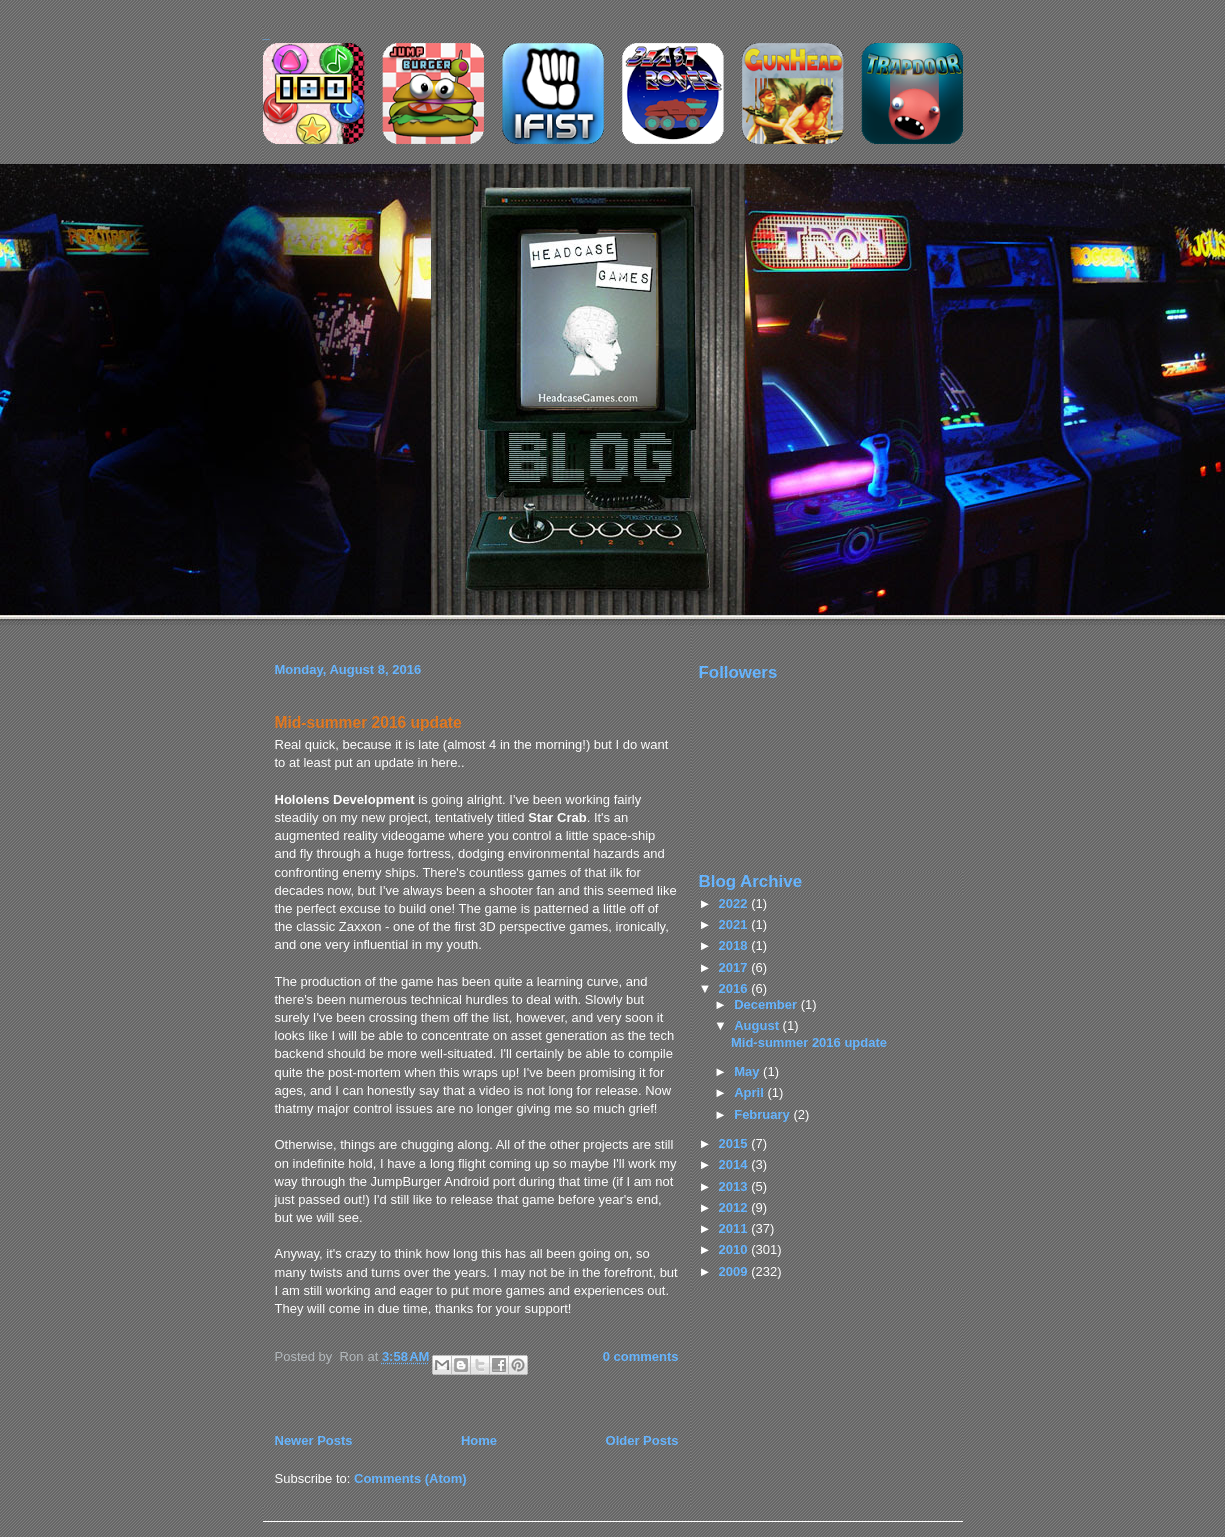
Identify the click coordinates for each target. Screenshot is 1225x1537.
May (748, 1071)
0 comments (641, 1356)
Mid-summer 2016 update (368, 722)
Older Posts (642, 1440)
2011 (735, 1228)
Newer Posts (314, 1440)
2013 (735, 1186)
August (758, 1025)
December (767, 1004)
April (750, 1092)
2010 (735, 1249)
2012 (735, 1207)
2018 (735, 945)
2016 (735, 988)
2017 (735, 967)
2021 (735, 924)
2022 (735, 903)
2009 (735, 1271)
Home (479, 1440)
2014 (735, 1164)
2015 (735, 1143)
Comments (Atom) (410, 1478)
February (763, 1114)
